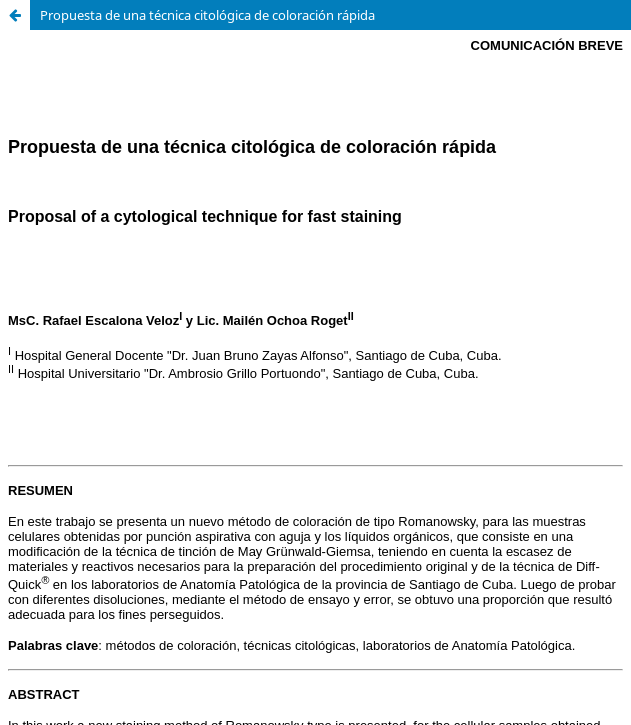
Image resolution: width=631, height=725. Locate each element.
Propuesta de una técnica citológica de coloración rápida (207, 15)
